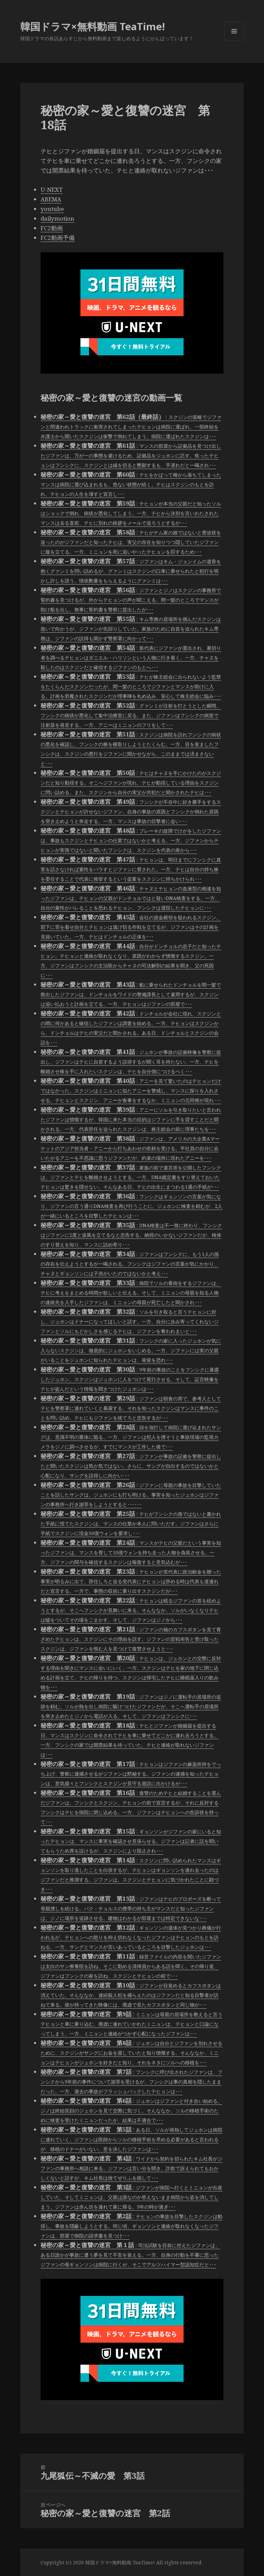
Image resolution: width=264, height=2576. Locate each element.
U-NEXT (52, 189)
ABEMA (51, 199)
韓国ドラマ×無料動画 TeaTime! (92, 26)
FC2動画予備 (58, 238)
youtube (52, 209)
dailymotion (57, 218)
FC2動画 (52, 228)
